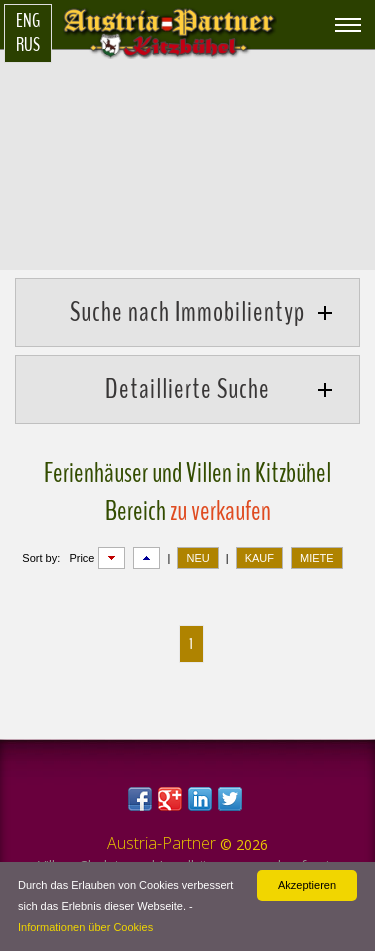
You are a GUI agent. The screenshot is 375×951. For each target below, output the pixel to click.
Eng (28, 21)
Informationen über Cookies (85, 927)
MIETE (317, 558)
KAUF (259, 558)
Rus (28, 45)
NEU (197, 558)
